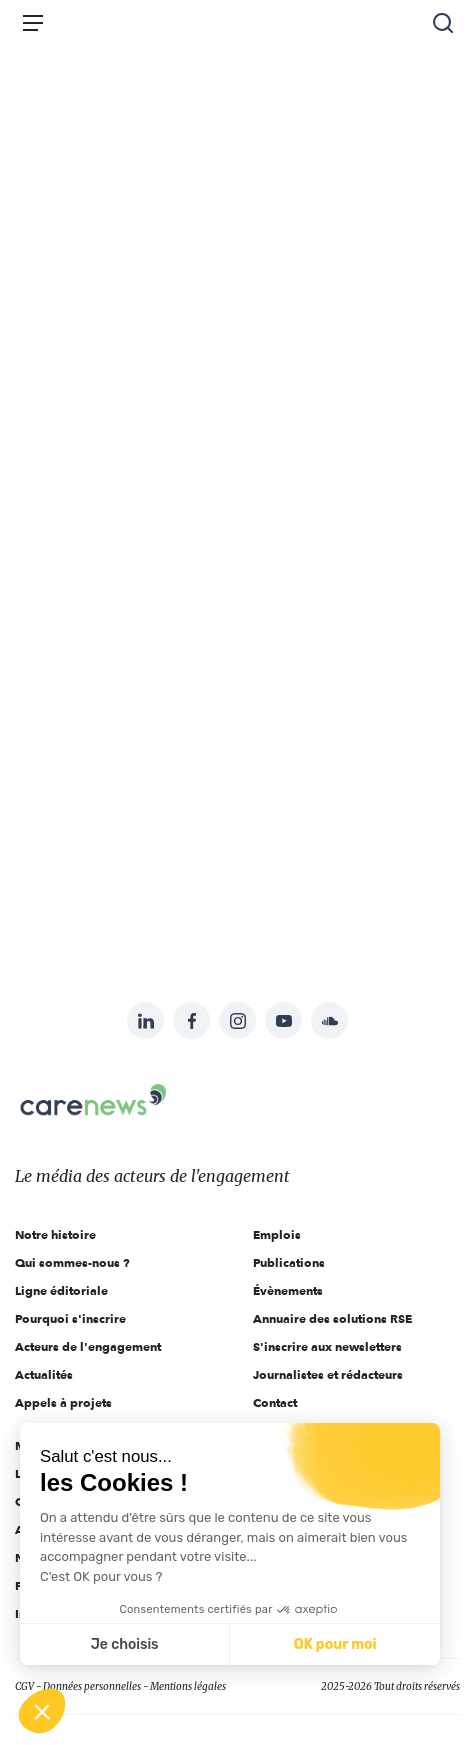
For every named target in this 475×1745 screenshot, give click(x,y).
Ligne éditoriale (61, 1290)
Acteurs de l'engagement (88, 1346)
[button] (42, 1711)
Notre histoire (55, 1234)
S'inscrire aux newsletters (327, 1346)
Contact (275, 1402)
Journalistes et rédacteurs (328, 1374)
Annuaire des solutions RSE (332, 1318)
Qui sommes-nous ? (72, 1262)
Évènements (288, 1290)
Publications (289, 1262)
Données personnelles (92, 1686)
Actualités (44, 1374)
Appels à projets (63, 1402)
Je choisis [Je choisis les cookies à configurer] (125, 1644)
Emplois (277, 1234)
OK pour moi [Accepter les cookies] (335, 1644)
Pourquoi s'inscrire (70, 1318)
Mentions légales (188, 1686)
